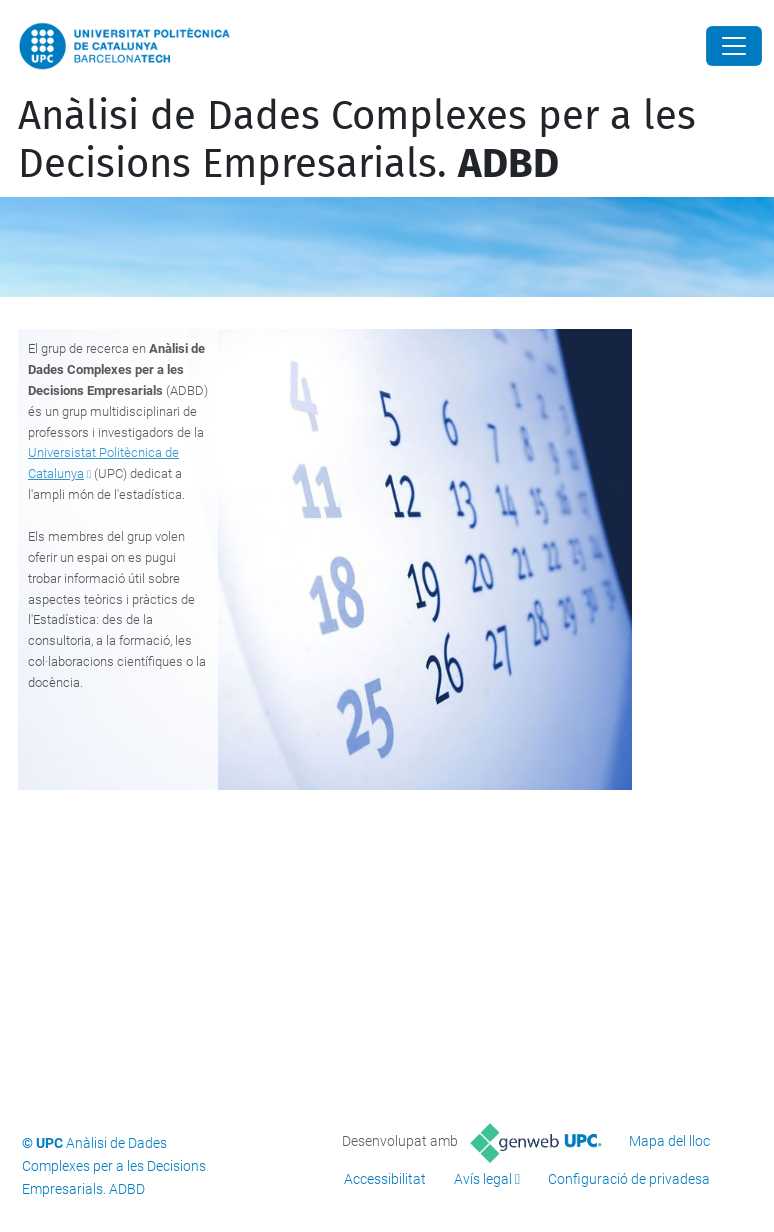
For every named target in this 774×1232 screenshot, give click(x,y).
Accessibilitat (385, 1179)
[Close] (734, 46)
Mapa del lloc (669, 1141)
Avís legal (483, 1179)
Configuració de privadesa (629, 1179)
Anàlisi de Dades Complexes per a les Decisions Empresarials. (357, 140)
